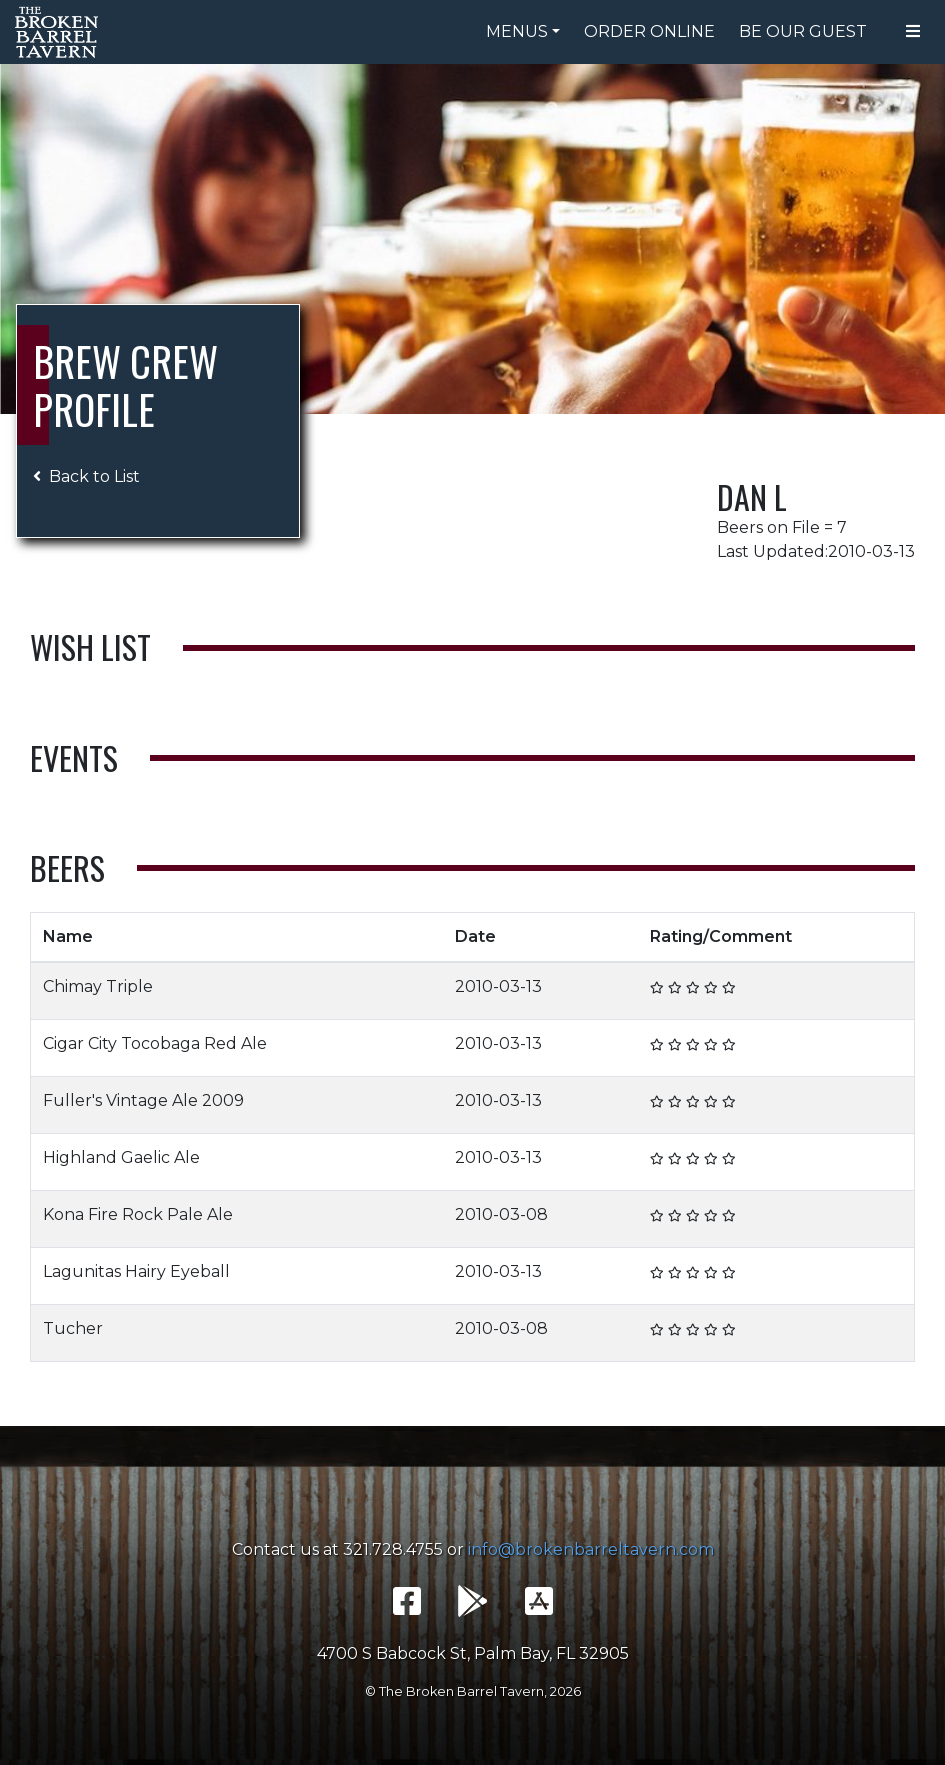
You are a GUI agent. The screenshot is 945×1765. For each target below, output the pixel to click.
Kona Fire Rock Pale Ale (138, 1214)
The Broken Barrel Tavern (60, 32)
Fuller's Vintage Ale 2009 (143, 1100)
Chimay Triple (98, 986)
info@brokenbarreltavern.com (591, 1549)
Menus (517, 31)
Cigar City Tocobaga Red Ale (155, 1043)
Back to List (86, 476)
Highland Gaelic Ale (121, 1157)
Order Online (649, 31)
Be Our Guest (803, 31)
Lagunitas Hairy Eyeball (136, 1271)
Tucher (73, 1328)
